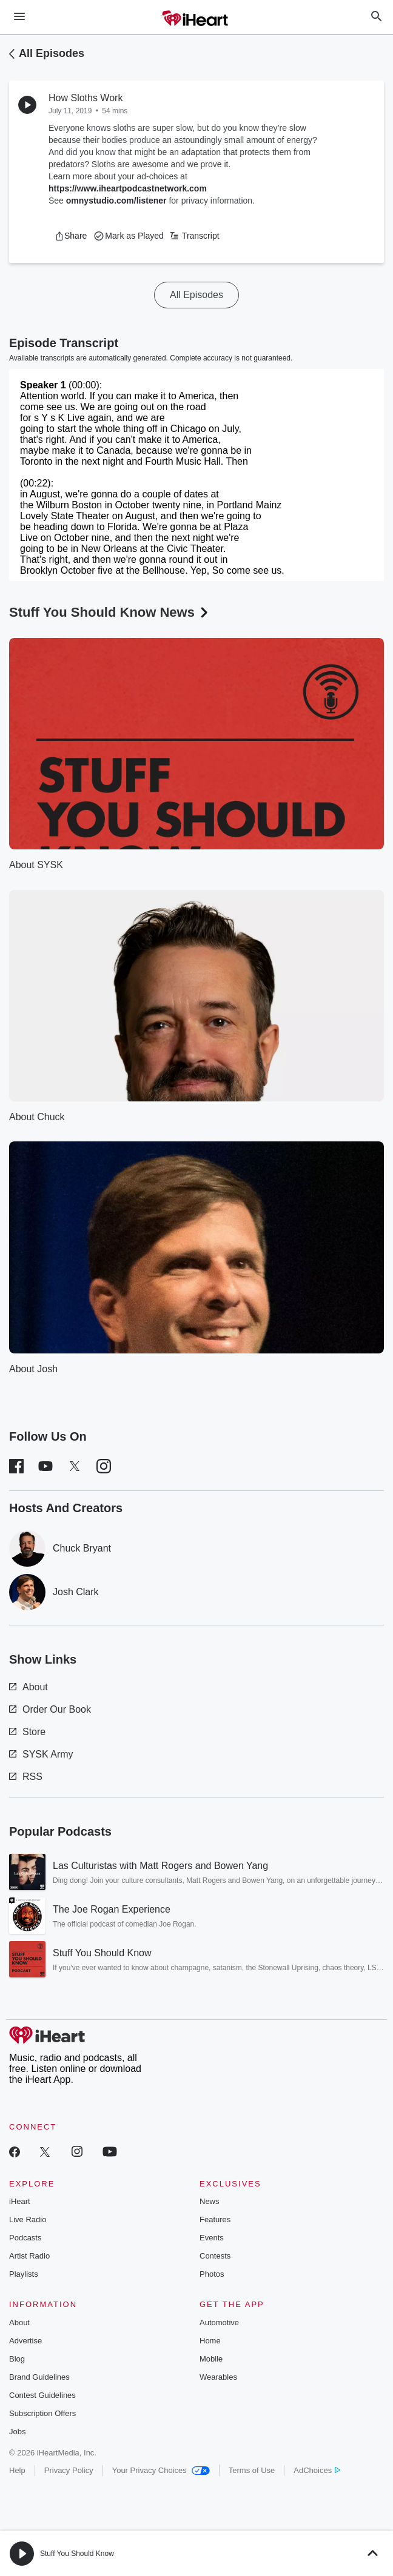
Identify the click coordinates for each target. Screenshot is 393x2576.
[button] (71, 236)
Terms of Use (252, 2470)
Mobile (211, 2358)
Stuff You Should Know (77, 2553)
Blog (17, 2358)
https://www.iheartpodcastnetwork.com (128, 188)
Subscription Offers (42, 2413)
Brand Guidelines (39, 2377)
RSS (25, 1776)
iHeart (19, 2201)
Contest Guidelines (42, 2395)
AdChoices (317, 2470)
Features (215, 2219)
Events (212, 2237)
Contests (215, 2255)
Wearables (218, 2377)
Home (210, 2340)
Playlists (23, 2274)
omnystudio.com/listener (116, 200)
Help (17, 2470)
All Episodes (51, 53)
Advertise (25, 2340)
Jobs (17, 2431)
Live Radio (27, 2219)
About (28, 1687)
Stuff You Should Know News (109, 612)
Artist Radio (29, 2255)
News (210, 2201)
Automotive (219, 2322)
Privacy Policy (68, 2470)
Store (27, 1732)
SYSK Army (41, 1754)
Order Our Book (50, 1709)
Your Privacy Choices (161, 2470)
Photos (212, 2274)
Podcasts (25, 2237)
